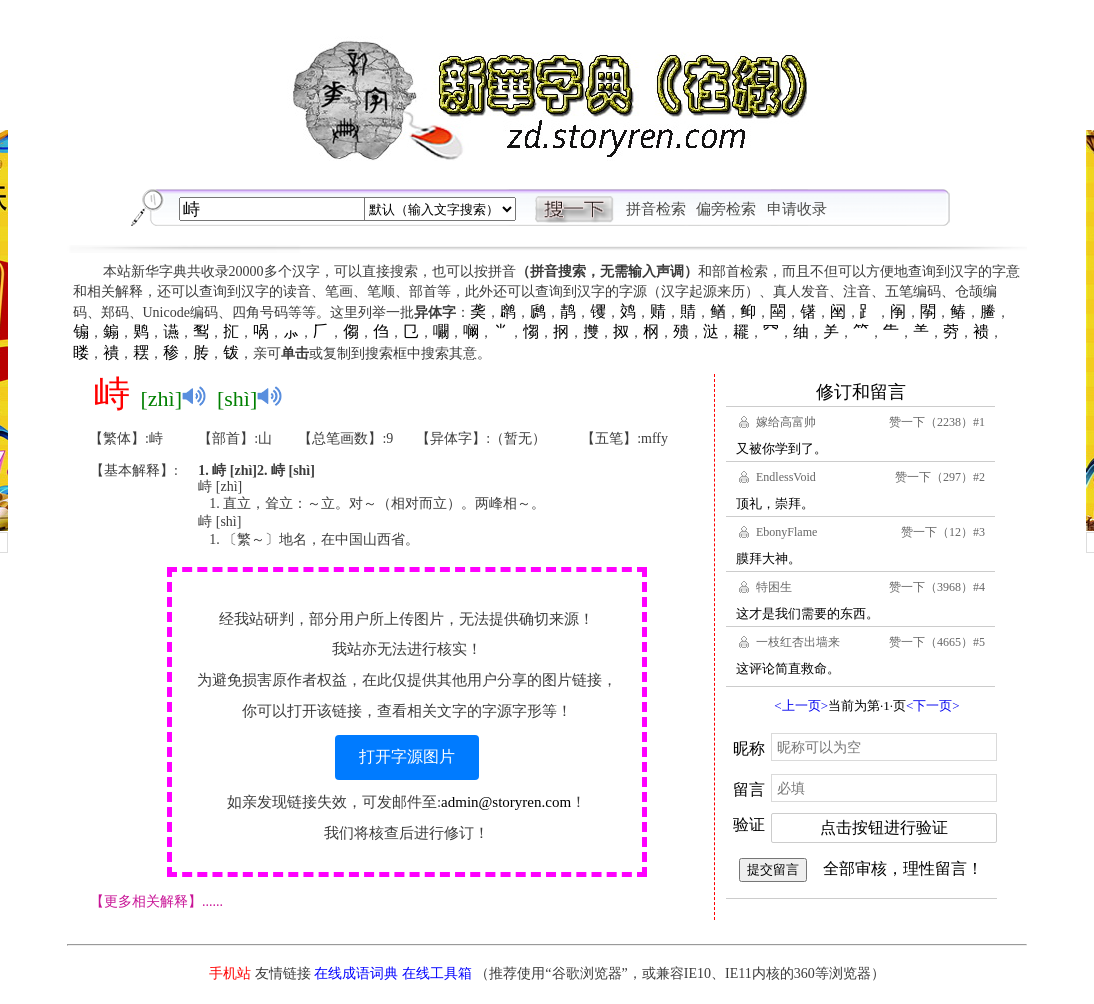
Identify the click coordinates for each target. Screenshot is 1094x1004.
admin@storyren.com (506, 802)
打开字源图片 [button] (407, 756)
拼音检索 (656, 209)
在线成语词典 (356, 973)
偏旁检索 (726, 209)
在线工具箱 (437, 973)
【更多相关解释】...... (156, 901)
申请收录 (797, 209)
